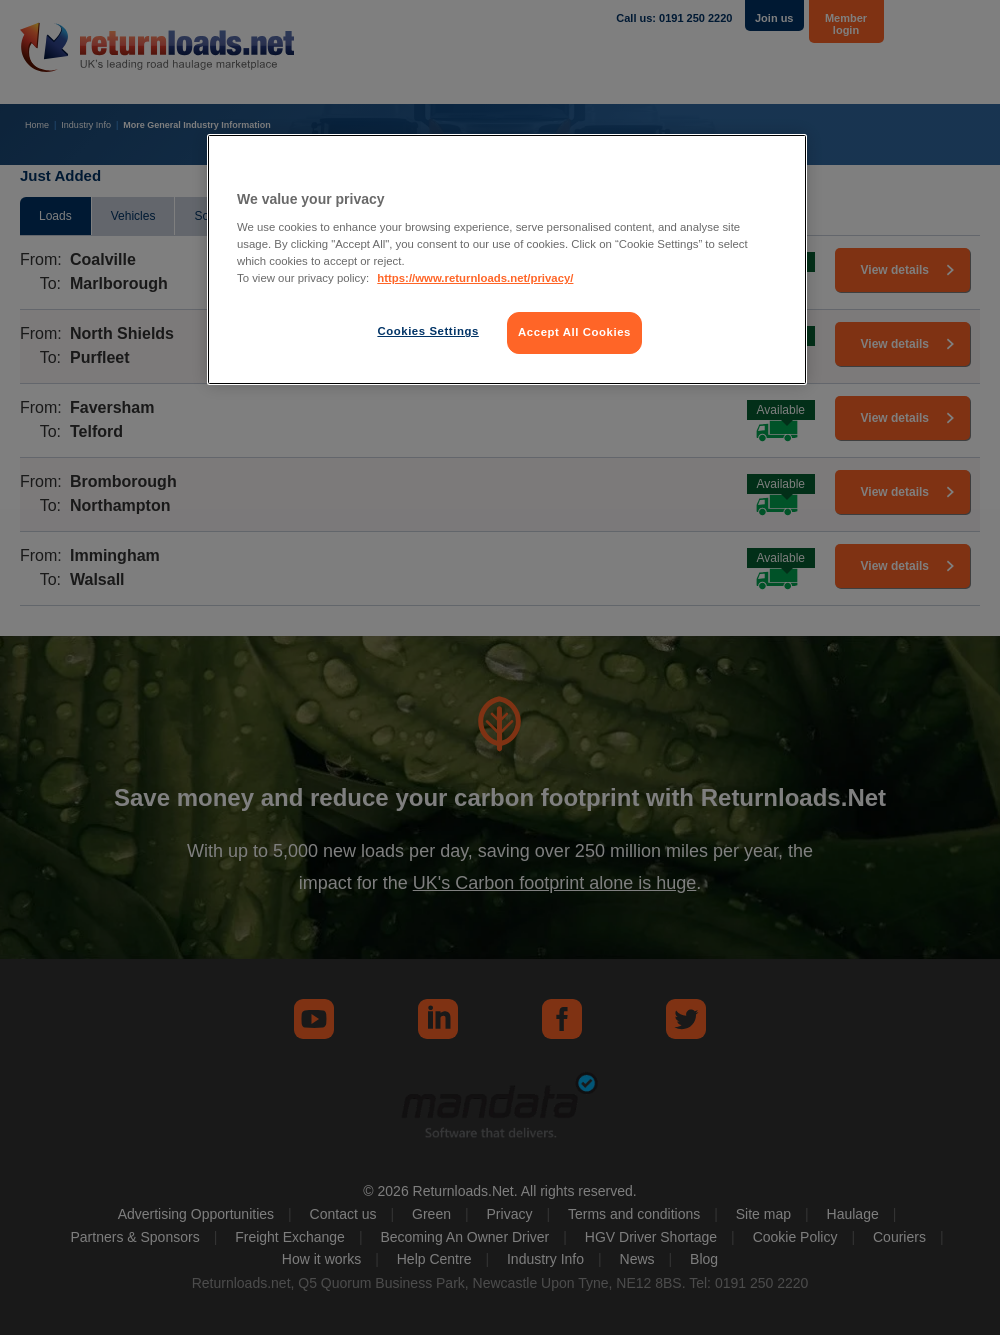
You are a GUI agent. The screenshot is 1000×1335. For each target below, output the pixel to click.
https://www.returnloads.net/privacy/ (475, 278)
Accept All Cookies (574, 332)
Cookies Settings (427, 331)
